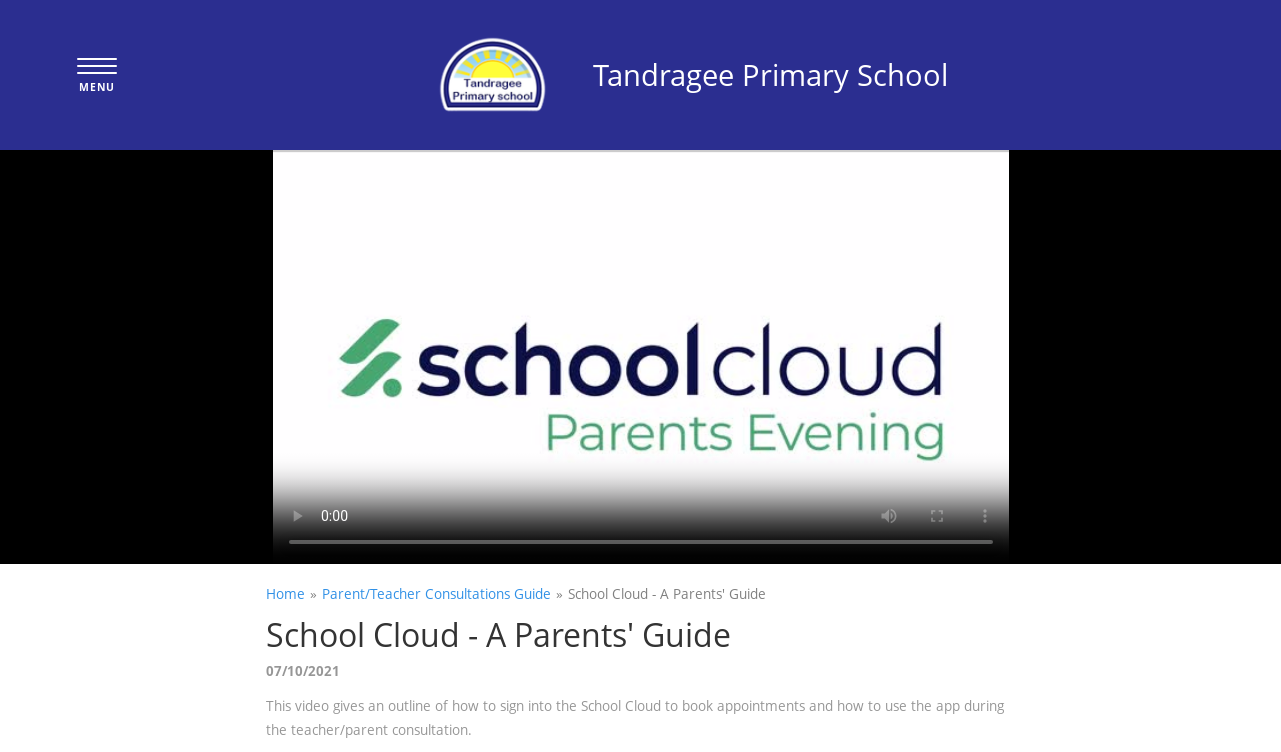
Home (285, 593)
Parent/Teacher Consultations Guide (436, 593)
